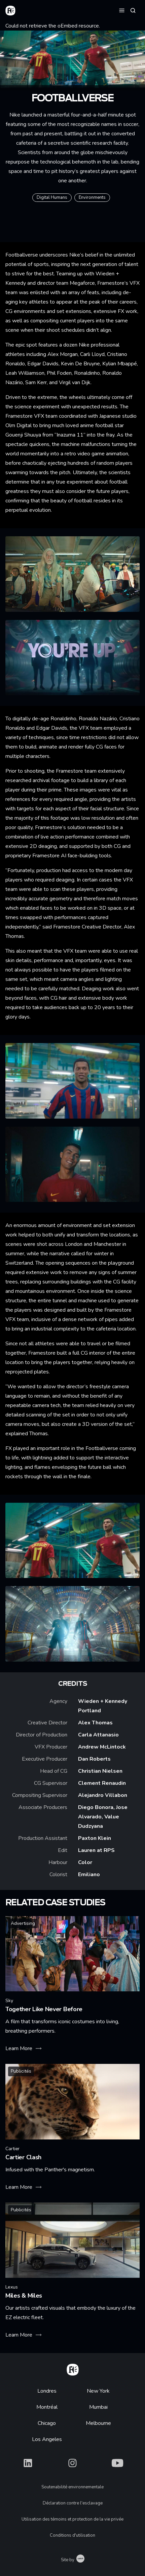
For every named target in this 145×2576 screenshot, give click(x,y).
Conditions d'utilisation (72, 2535)
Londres (47, 2391)
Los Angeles (47, 2439)
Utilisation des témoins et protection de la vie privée (72, 2519)
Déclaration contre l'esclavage (73, 2503)
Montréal (47, 2407)
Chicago (47, 2423)
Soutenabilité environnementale (72, 2487)
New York (98, 2391)
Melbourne (98, 2423)
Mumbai (98, 2407)
